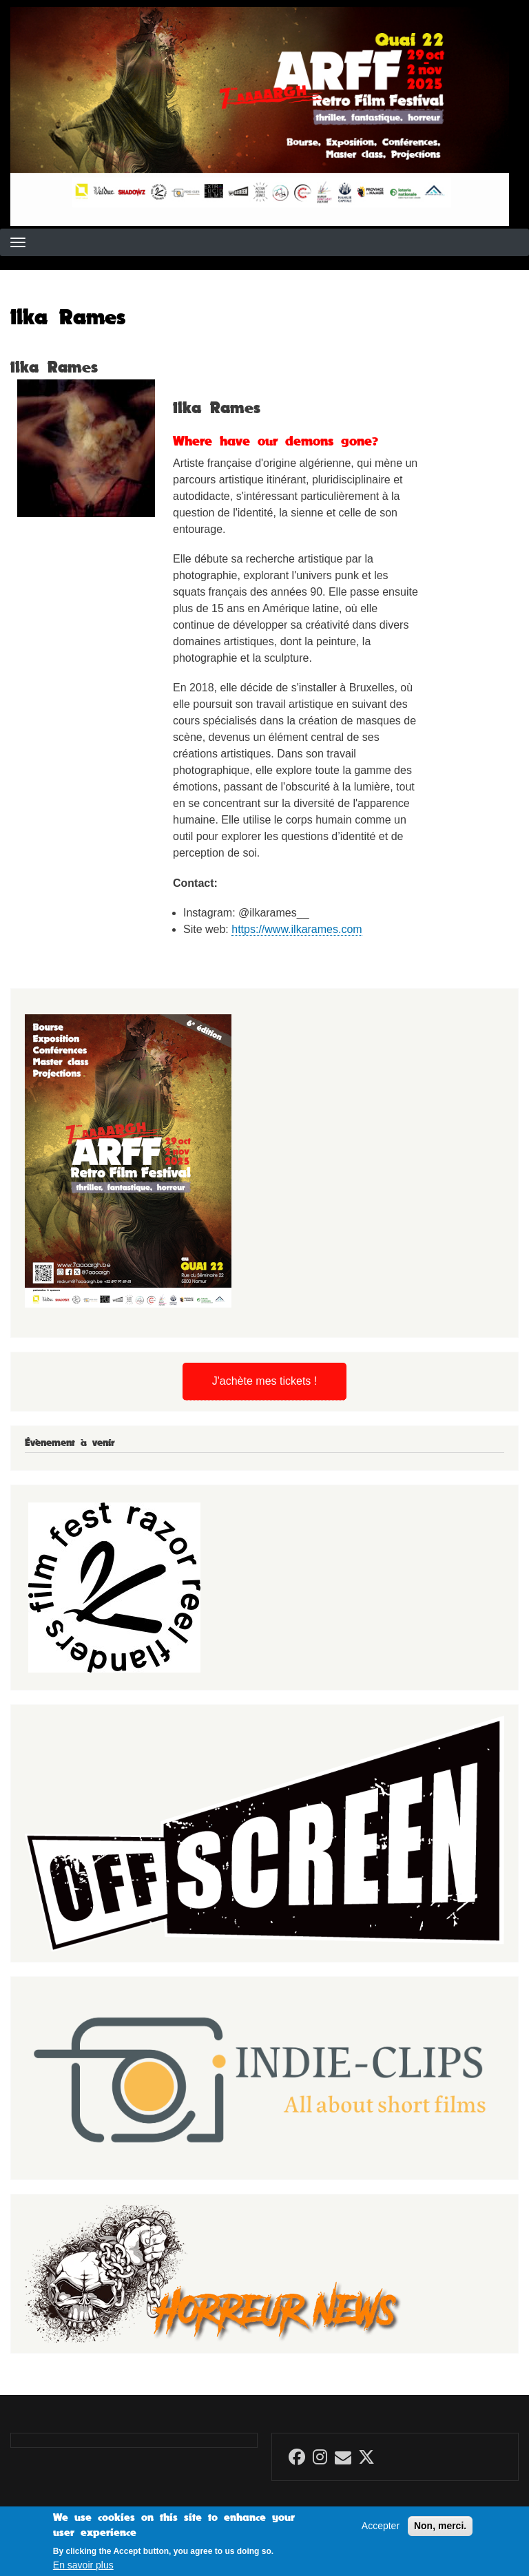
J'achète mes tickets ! (264, 1381)
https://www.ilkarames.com (296, 929)
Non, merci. (440, 2531)
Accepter (381, 2531)
